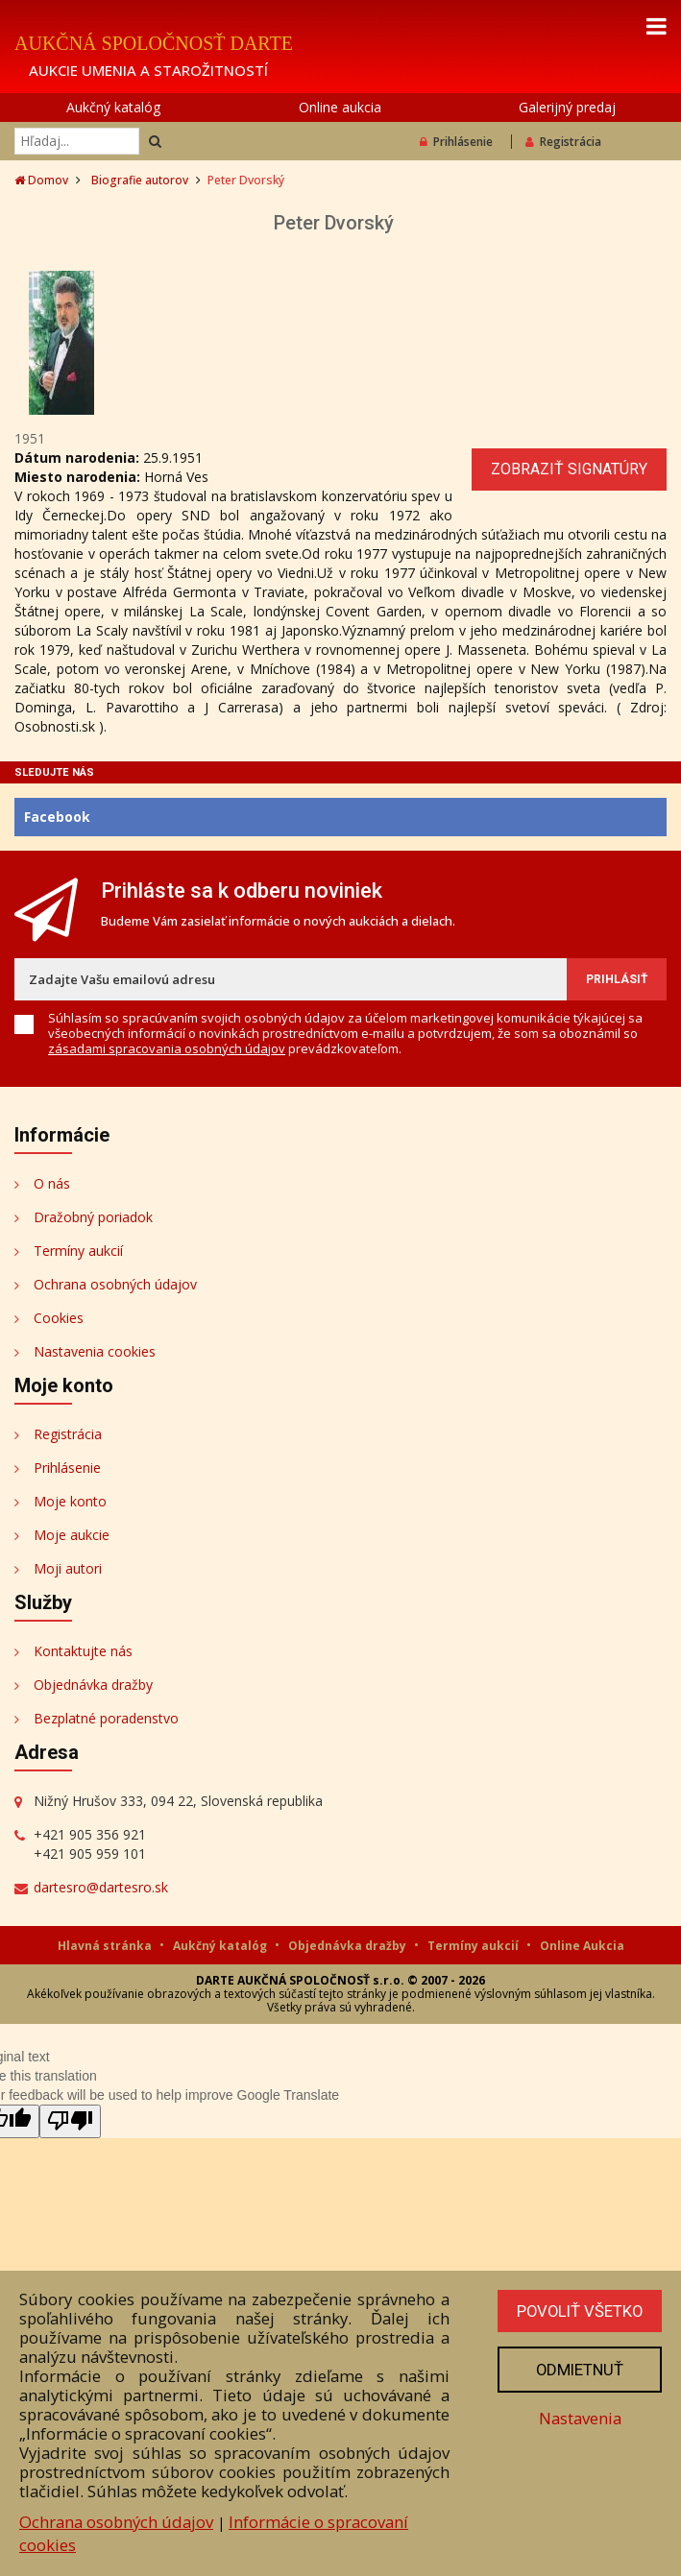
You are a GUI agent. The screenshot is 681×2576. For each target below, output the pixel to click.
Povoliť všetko (578, 2311)
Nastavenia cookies (95, 1351)
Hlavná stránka (106, 1946)
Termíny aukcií (78, 1250)
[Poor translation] (70, 2121)
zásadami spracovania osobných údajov (166, 1048)
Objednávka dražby (93, 1684)
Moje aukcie (71, 1535)
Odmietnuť (578, 2369)
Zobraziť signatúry (569, 469)
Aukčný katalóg (113, 107)
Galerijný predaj (567, 107)
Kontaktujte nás (83, 1651)
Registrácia (563, 141)
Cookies (59, 1318)
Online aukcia (340, 107)
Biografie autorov (139, 180)
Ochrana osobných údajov (115, 1284)
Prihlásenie (456, 141)
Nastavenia (578, 2418)
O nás (52, 1183)
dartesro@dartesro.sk (101, 1887)
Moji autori (68, 1568)
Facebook (57, 816)
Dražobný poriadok (93, 1217)
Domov (41, 180)
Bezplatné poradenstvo (106, 1718)
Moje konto (70, 1501)
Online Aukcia (582, 1946)
